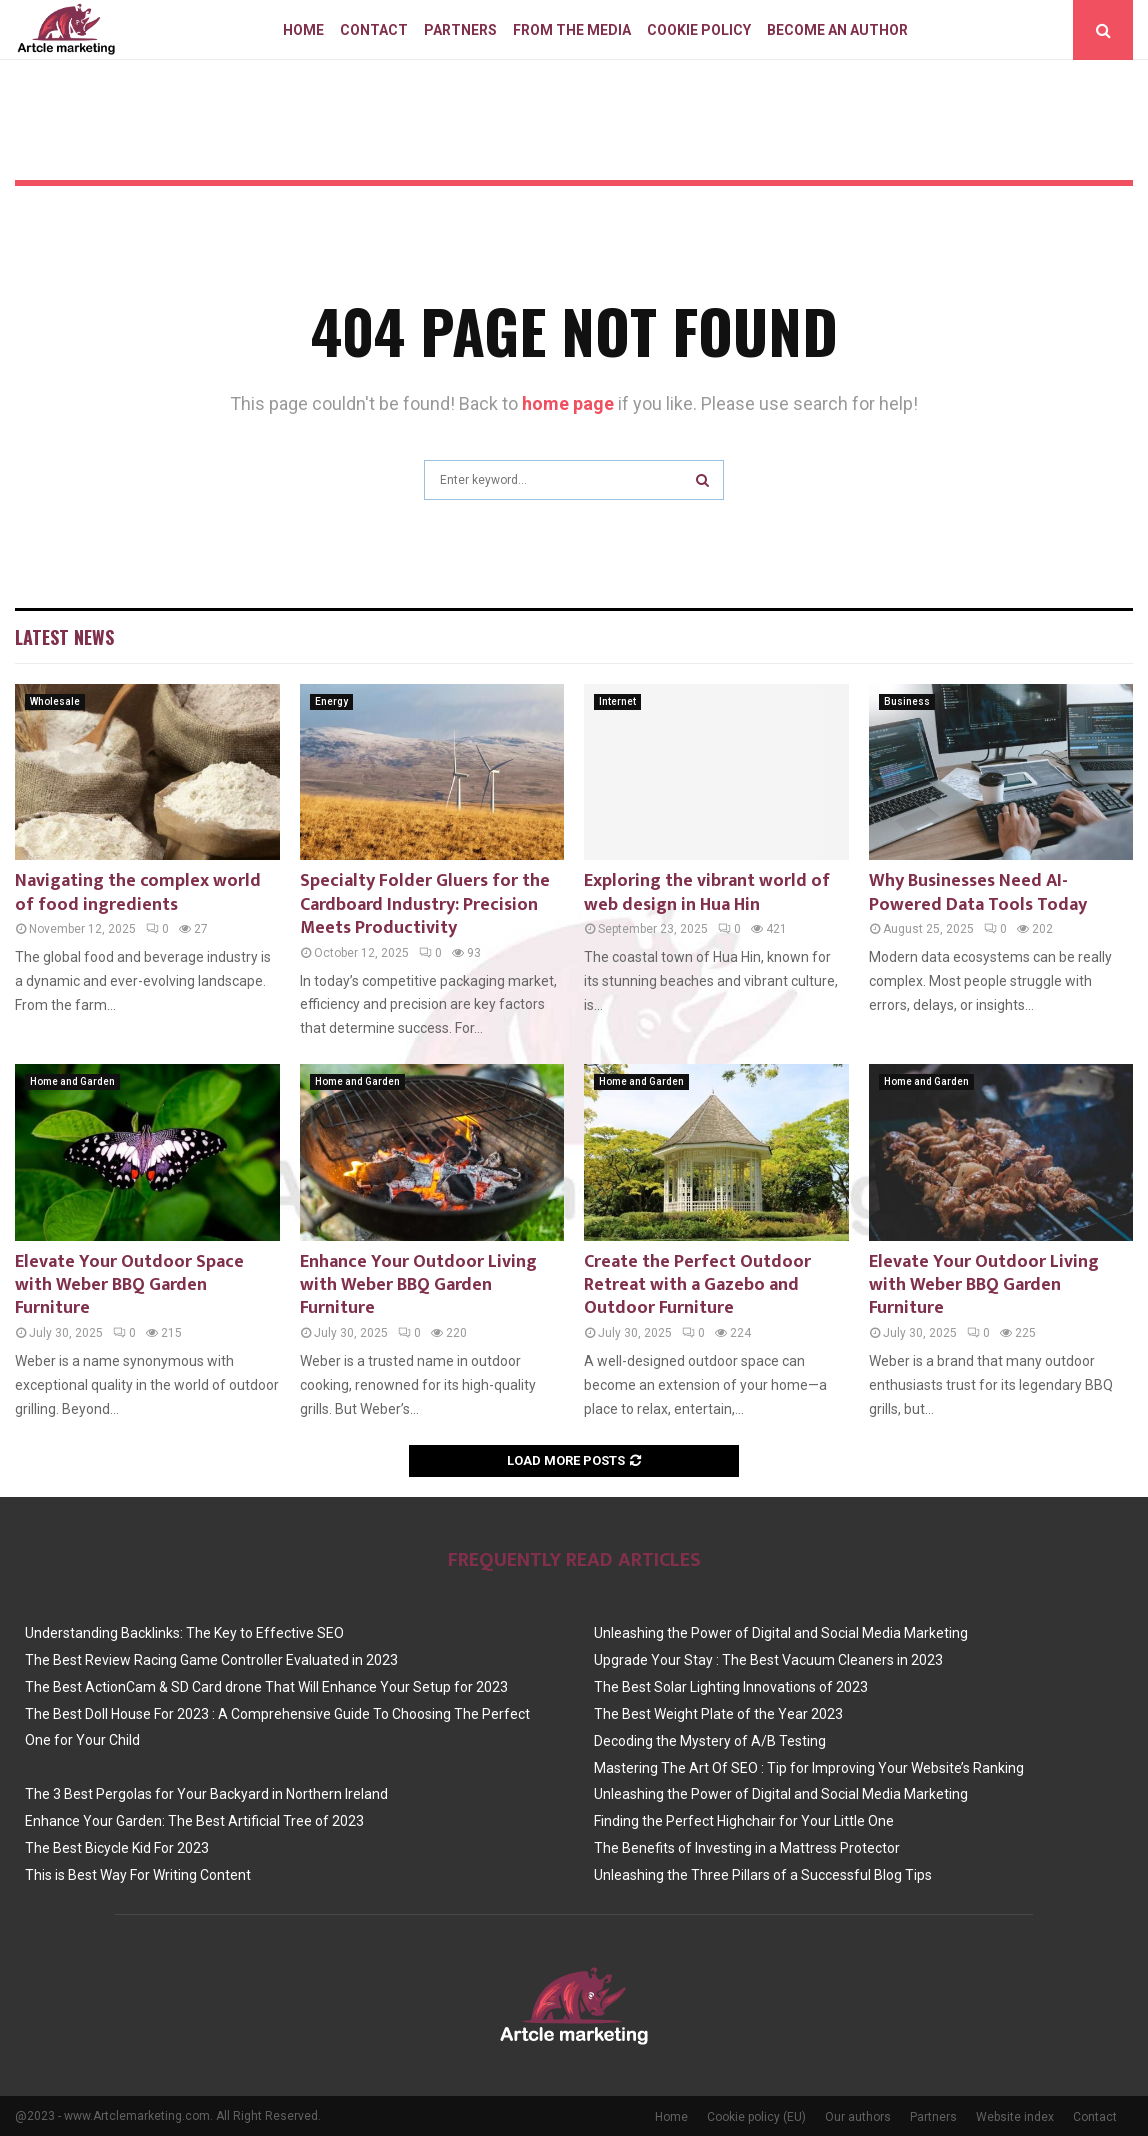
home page (568, 403)
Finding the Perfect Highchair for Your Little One (744, 1821)
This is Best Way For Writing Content (138, 1875)
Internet (617, 701)
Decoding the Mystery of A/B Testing (710, 1741)
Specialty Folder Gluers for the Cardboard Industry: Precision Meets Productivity (425, 904)
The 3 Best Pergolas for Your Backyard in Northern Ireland (206, 1794)
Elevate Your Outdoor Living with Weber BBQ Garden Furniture (984, 1285)
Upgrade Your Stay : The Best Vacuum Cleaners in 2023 (768, 1660)
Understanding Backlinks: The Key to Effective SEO (184, 1633)
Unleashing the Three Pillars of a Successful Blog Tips (763, 1875)
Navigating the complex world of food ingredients (138, 892)
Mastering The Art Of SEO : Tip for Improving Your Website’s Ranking (809, 1768)
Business (907, 701)
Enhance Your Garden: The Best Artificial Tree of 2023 (194, 1821)
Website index (1015, 2117)
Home (303, 30)
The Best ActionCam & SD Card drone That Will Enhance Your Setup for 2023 (266, 1687)
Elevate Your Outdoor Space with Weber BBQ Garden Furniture (129, 1285)
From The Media (572, 30)
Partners (460, 30)
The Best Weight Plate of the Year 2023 (718, 1714)
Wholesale (55, 701)
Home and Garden (72, 1081)
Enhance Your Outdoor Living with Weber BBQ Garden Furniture (418, 1285)
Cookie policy (699, 30)
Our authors (858, 2117)
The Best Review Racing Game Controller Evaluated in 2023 (211, 1660)
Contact (374, 30)
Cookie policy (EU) (756, 2117)
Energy (331, 701)
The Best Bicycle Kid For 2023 (117, 1848)
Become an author (837, 30)
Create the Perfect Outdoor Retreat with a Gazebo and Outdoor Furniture (697, 1285)
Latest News (64, 637)
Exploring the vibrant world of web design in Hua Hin (707, 892)
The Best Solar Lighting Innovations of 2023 (731, 1687)
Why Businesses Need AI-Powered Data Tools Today (978, 892)
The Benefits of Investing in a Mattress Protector (747, 1848)
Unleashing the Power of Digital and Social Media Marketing (781, 1633)
